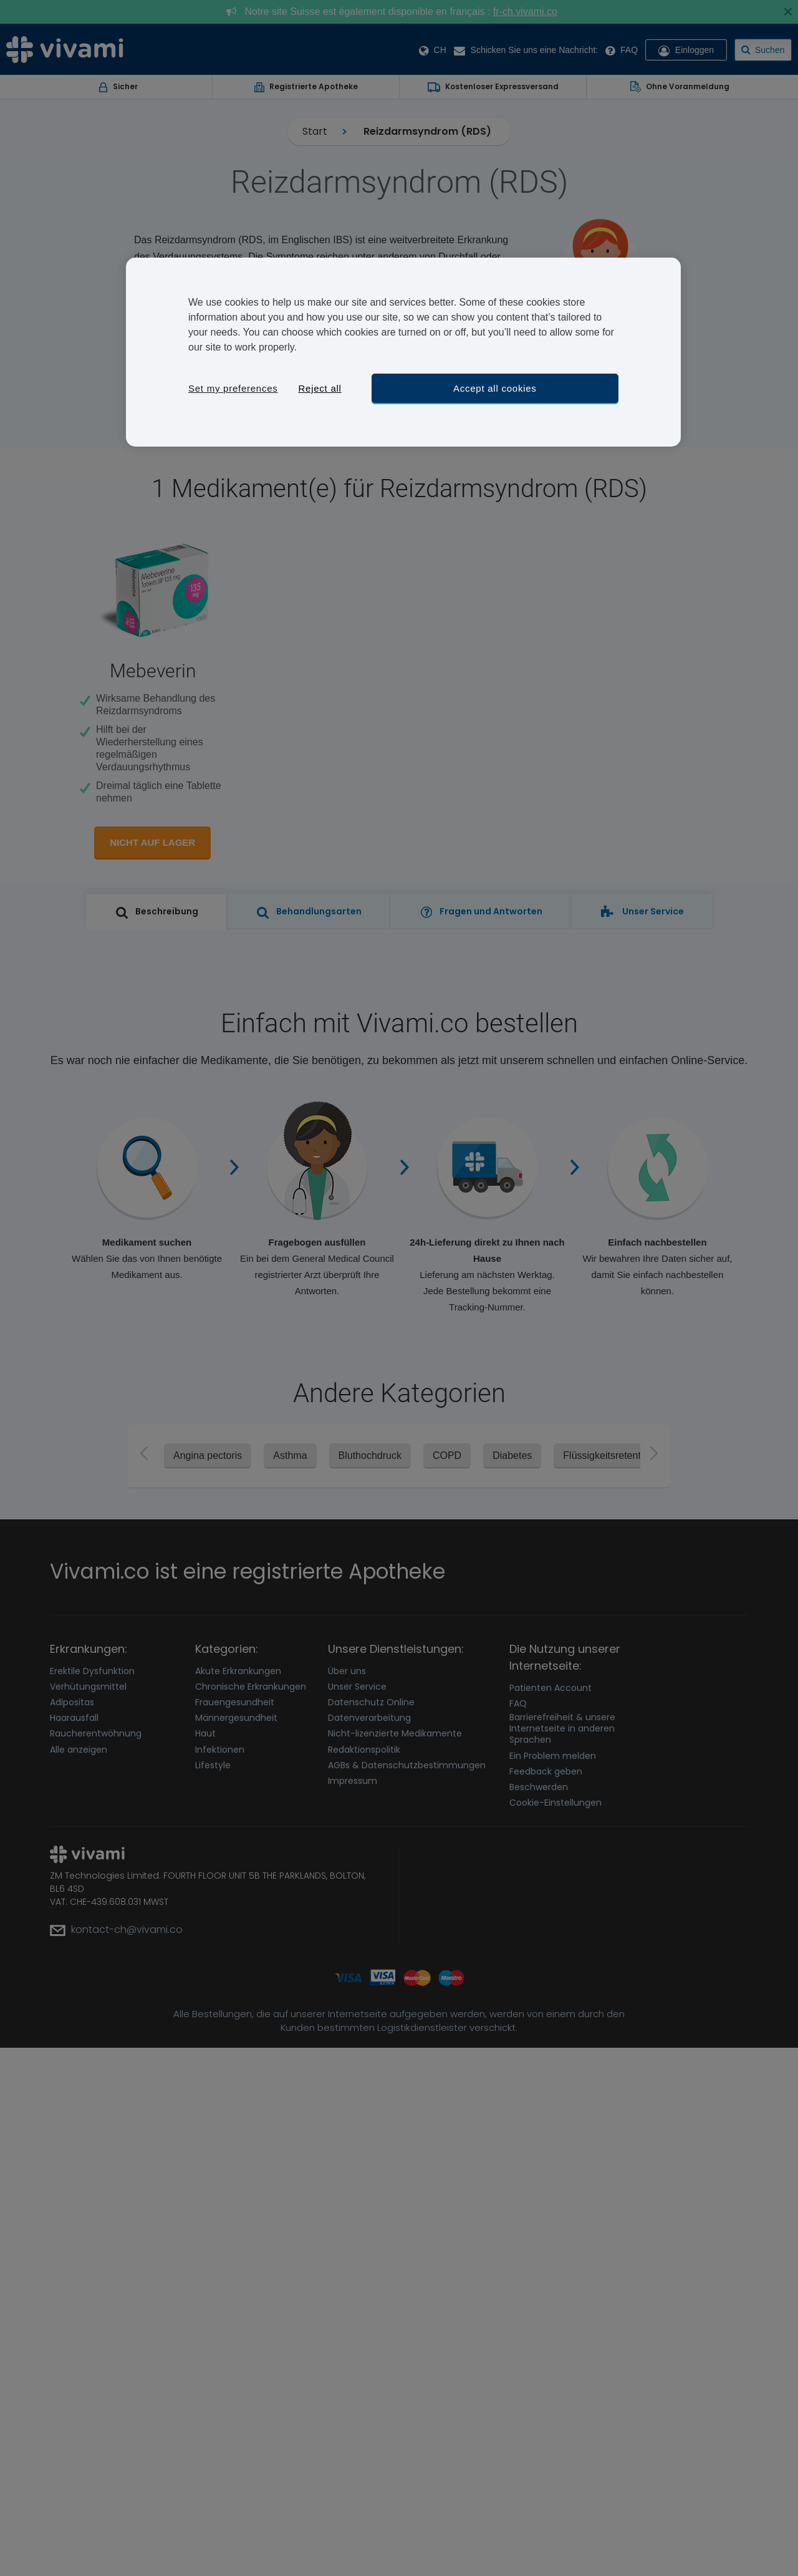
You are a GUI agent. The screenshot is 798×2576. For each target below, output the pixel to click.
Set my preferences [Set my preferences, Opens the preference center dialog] (233, 388)
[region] (403, 352)
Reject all (319, 388)
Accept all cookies (495, 388)
